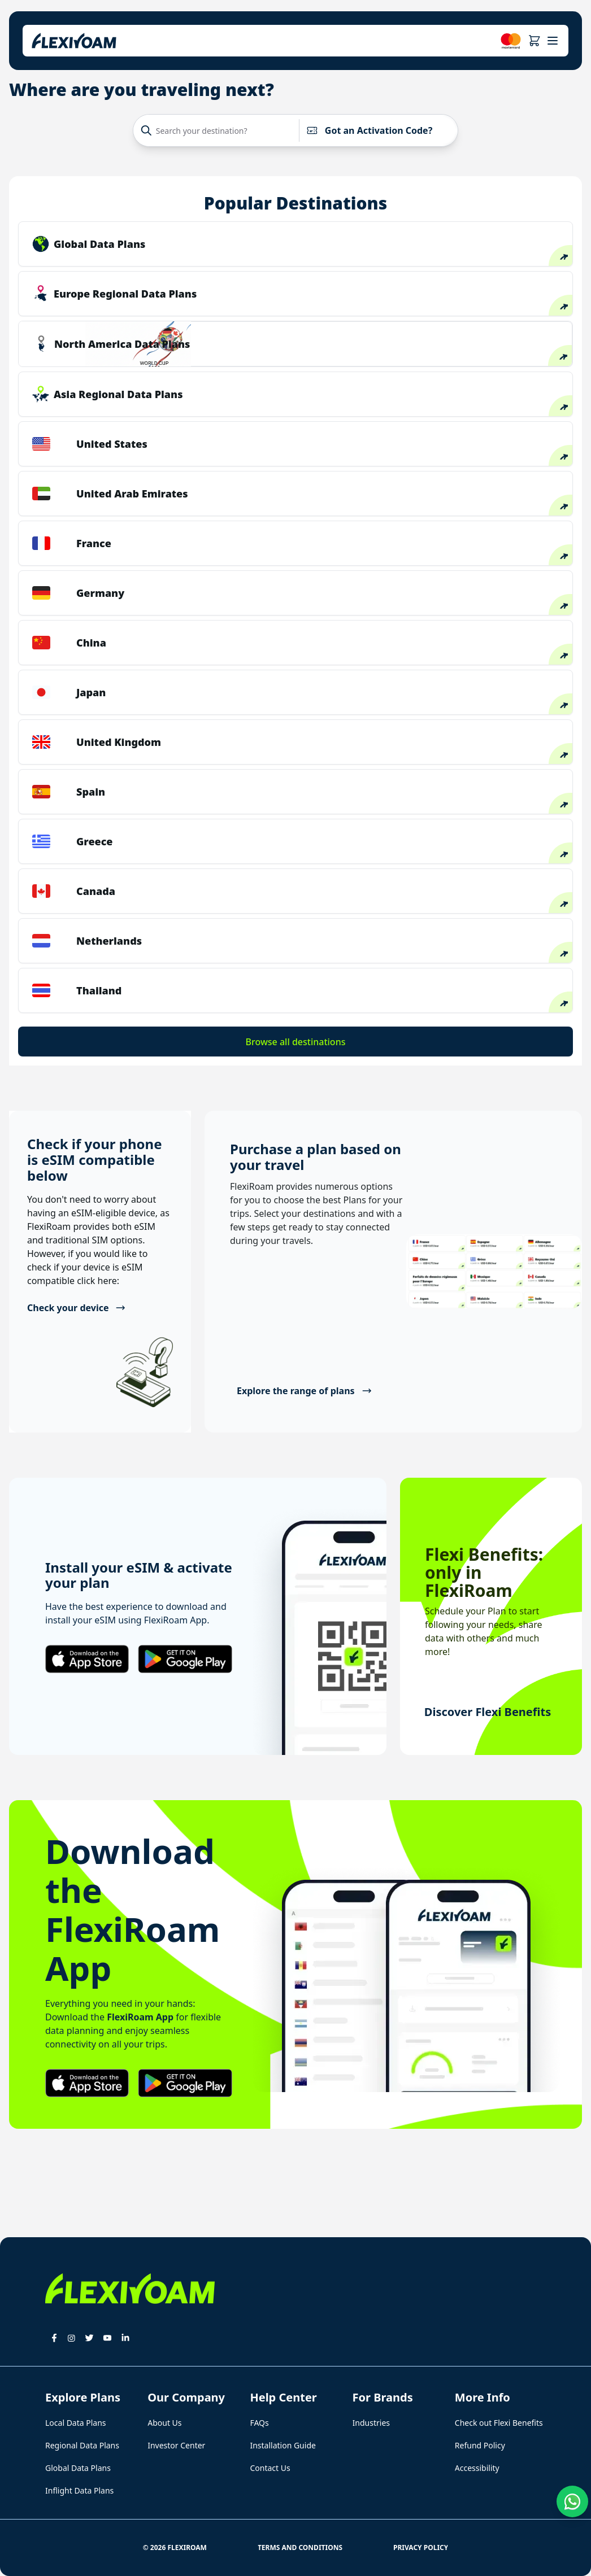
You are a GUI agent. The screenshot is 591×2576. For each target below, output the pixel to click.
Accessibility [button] (477, 2468)
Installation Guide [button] (282, 2445)
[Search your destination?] (219, 130)
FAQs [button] (259, 2422)
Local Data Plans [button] (75, 2422)
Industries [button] (371, 2422)
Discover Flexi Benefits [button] (488, 1711)
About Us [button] (164, 2422)
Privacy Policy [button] (420, 2547)
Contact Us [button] (270, 2468)
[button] (534, 40)
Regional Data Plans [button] (82, 2445)
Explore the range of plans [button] (304, 1391)
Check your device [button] (76, 1308)
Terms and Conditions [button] (300, 2547)
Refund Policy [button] (480, 2445)
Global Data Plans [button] (78, 2468)
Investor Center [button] (176, 2445)
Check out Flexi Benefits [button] (499, 2422)
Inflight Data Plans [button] (79, 2490)
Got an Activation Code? (369, 130)
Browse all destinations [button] (296, 1042)
